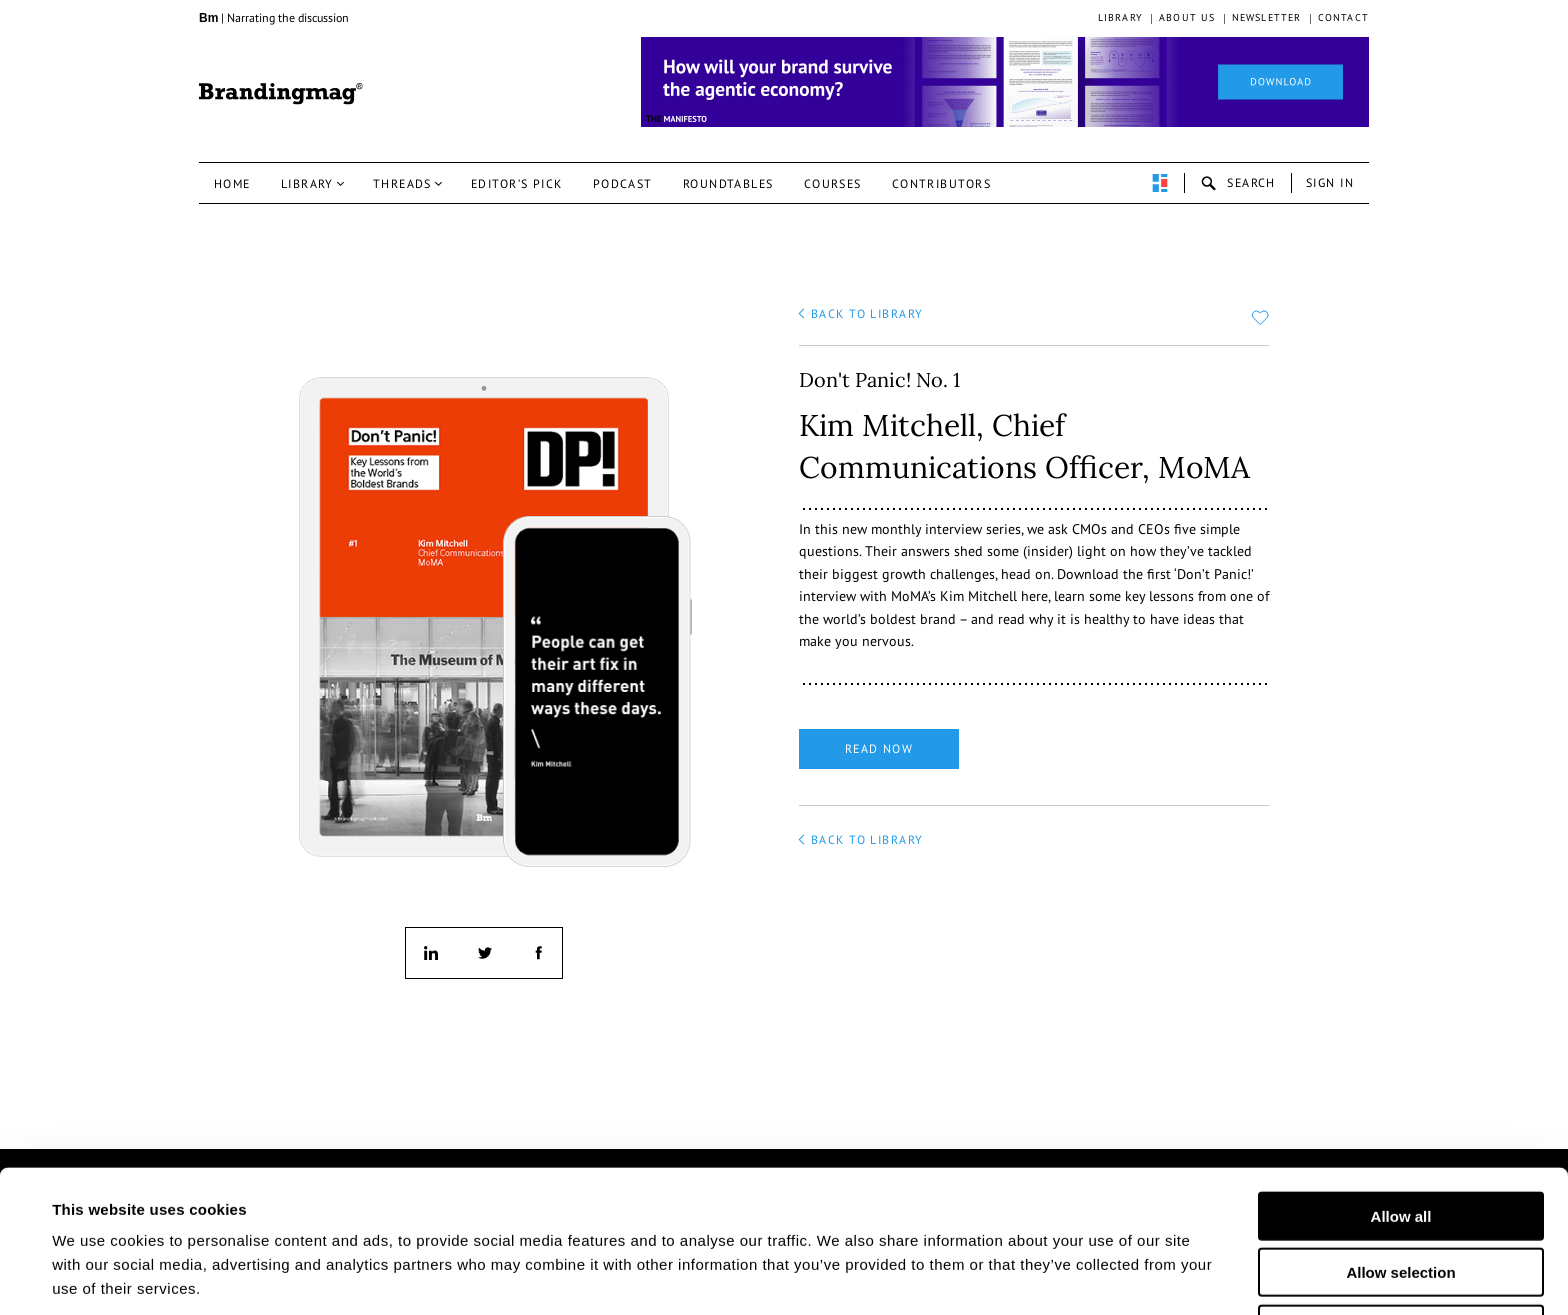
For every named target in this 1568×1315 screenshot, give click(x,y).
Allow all (1401, 1138)
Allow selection (1400, 1195)
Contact (1343, 17)
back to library (867, 313)
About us (1187, 17)
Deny (1401, 1251)
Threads (402, 183)
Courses (833, 183)
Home (232, 183)
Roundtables (728, 183)
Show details (988, 1275)
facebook (537, 953)
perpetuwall (1160, 183)
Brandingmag (281, 94)
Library (1120, 17)
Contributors (941, 183)
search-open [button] (1238, 183)
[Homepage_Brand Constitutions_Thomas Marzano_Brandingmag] (1005, 82)
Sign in (1330, 182)
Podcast (623, 183)
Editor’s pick (517, 183)
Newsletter (1267, 17)
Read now (879, 748)
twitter (484, 953)
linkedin (431, 953)
